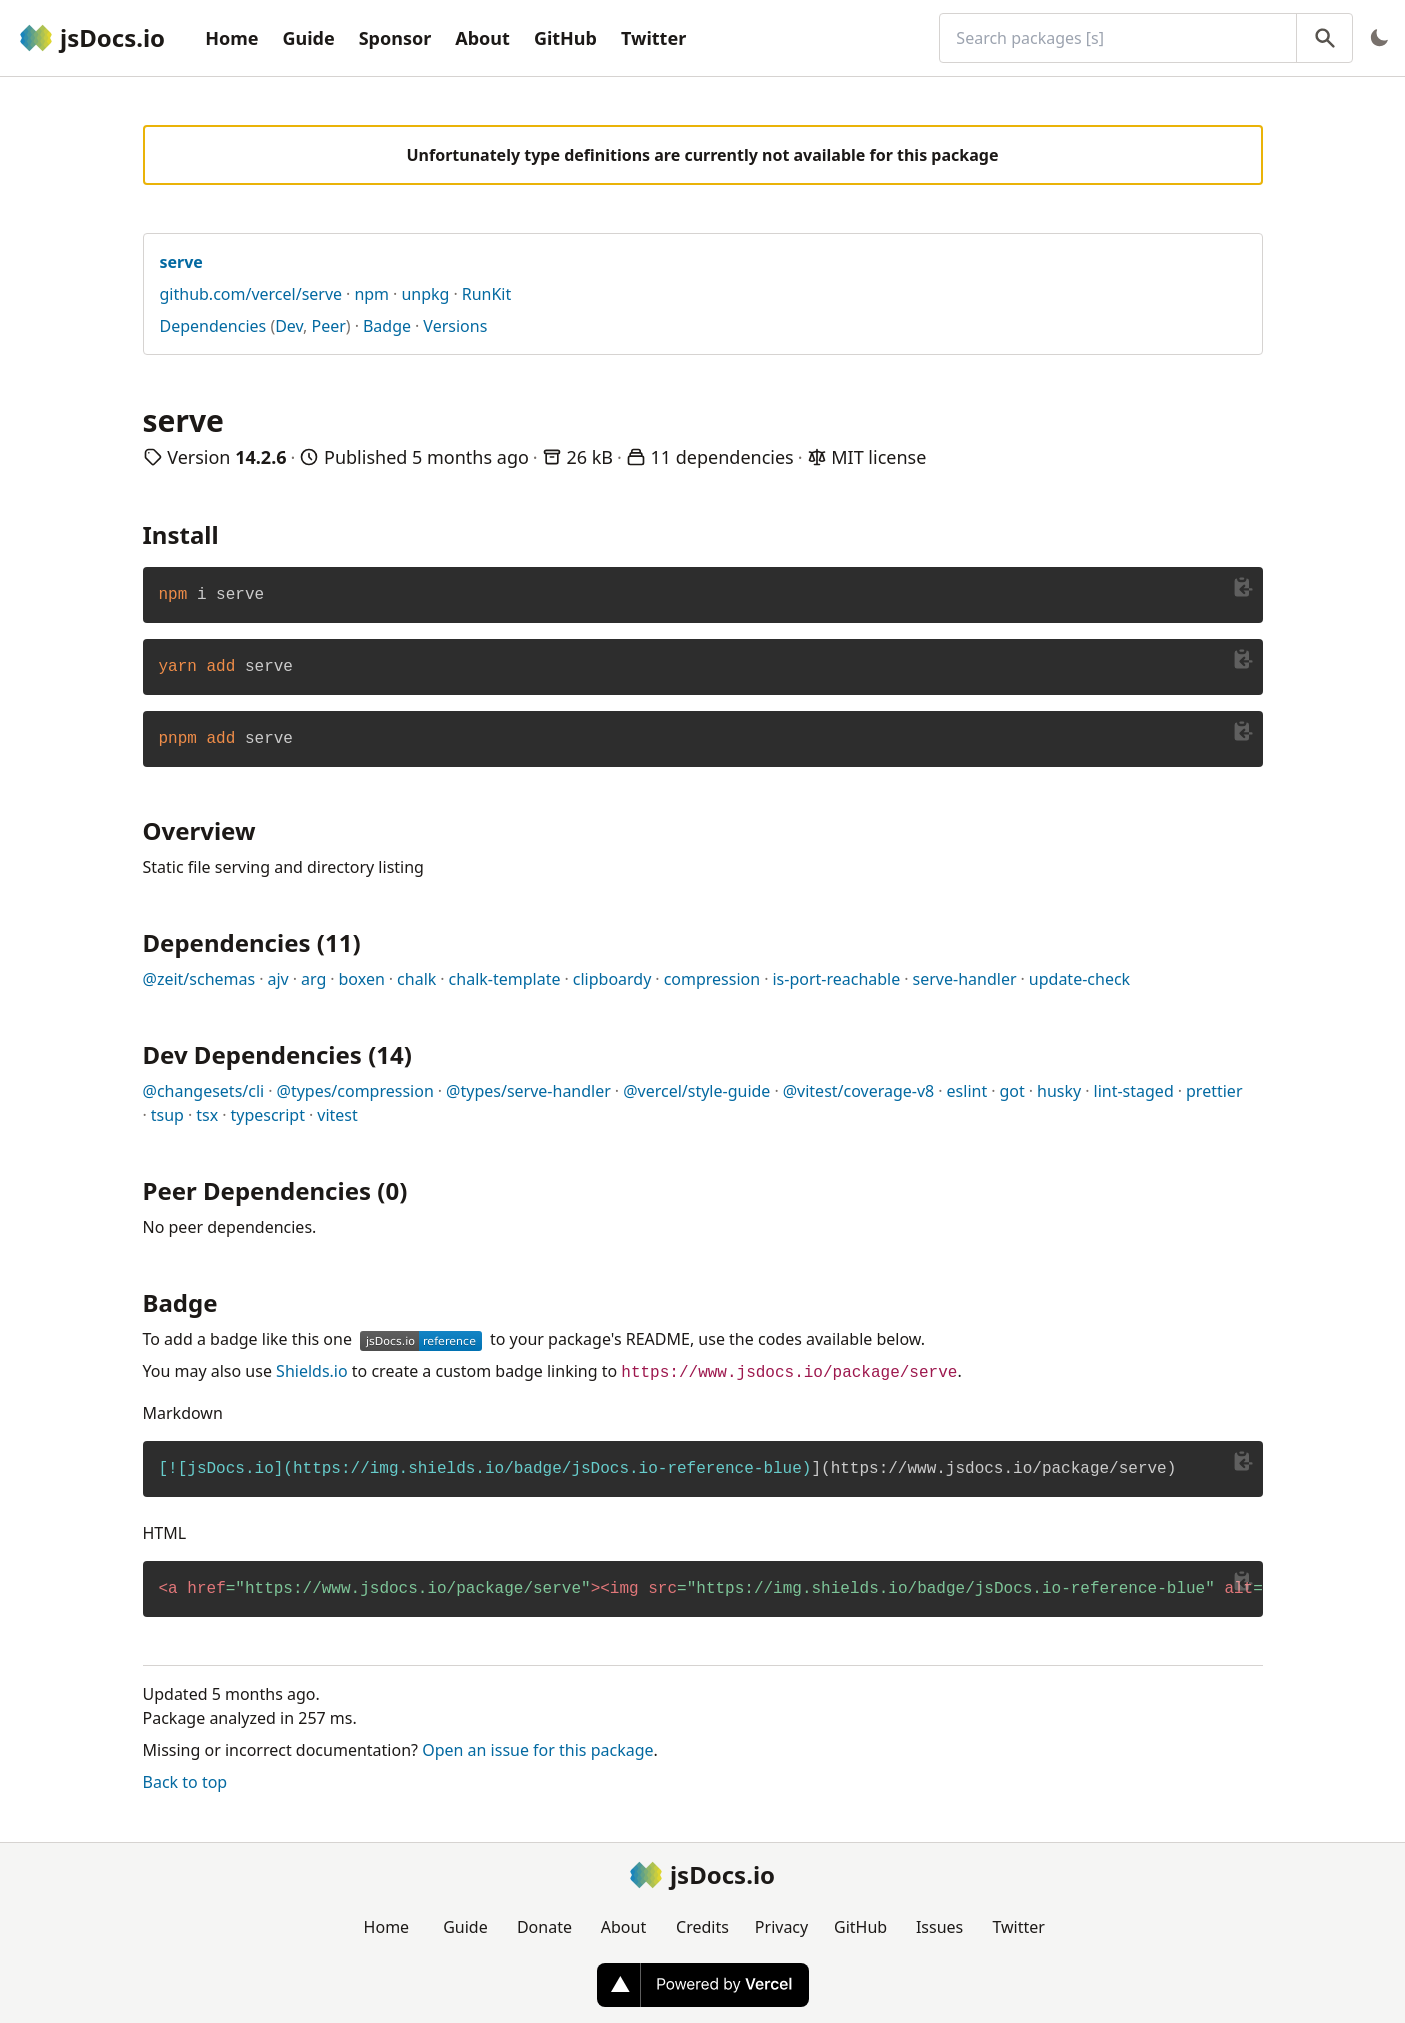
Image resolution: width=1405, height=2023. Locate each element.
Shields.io (312, 1371)
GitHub (565, 38)
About (482, 38)
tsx (207, 1115)
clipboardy (612, 979)
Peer (329, 326)
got (1011, 1091)
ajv (277, 979)
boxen (362, 979)
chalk (416, 979)
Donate (544, 1927)
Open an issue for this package (537, 1750)
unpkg (425, 294)
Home (231, 38)
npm (371, 294)
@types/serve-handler (528, 1091)
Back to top (185, 1782)
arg (313, 979)
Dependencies (213, 326)
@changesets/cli (204, 1091)
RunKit (487, 294)
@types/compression (355, 1091)
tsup (167, 1115)
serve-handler (965, 979)
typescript (267, 1115)
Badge (387, 326)
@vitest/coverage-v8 (859, 1091)
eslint (967, 1091)
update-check (1079, 979)
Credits (702, 1927)
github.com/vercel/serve (251, 294)
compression (712, 979)
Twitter (653, 38)
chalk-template (505, 979)
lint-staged (1134, 1091)
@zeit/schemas (199, 979)
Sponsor (395, 38)
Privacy (781, 1927)
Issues (939, 1927)
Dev (289, 326)
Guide (308, 38)
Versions (455, 326)
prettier (1214, 1091)
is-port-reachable (836, 979)
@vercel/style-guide (696, 1091)
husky (1059, 1091)
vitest (337, 1115)
